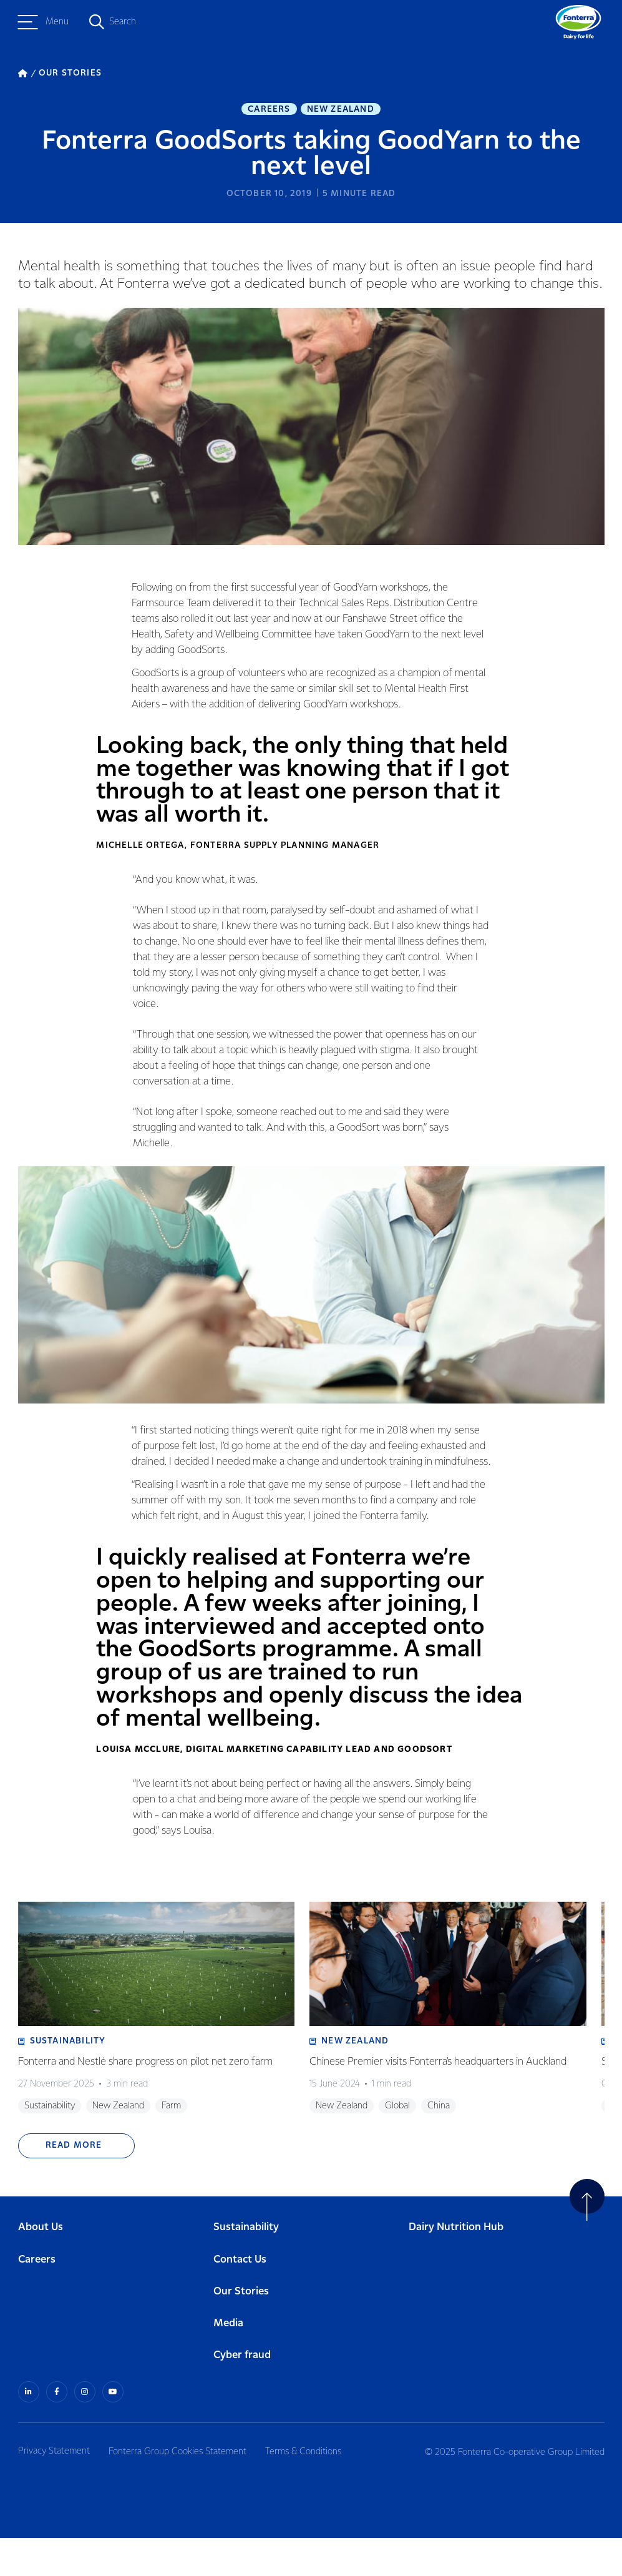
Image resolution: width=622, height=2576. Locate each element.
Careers (269, 110)
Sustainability (246, 2266)
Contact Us (239, 2298)
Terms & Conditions (311, 2489)
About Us (40, 2266)
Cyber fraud (242, 2394)
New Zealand (340, 110)
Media (228, 2362)
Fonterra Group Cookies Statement (181, 2489)
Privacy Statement (54, 2489)
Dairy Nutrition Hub (456, 2266)
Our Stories (241, 2330)
